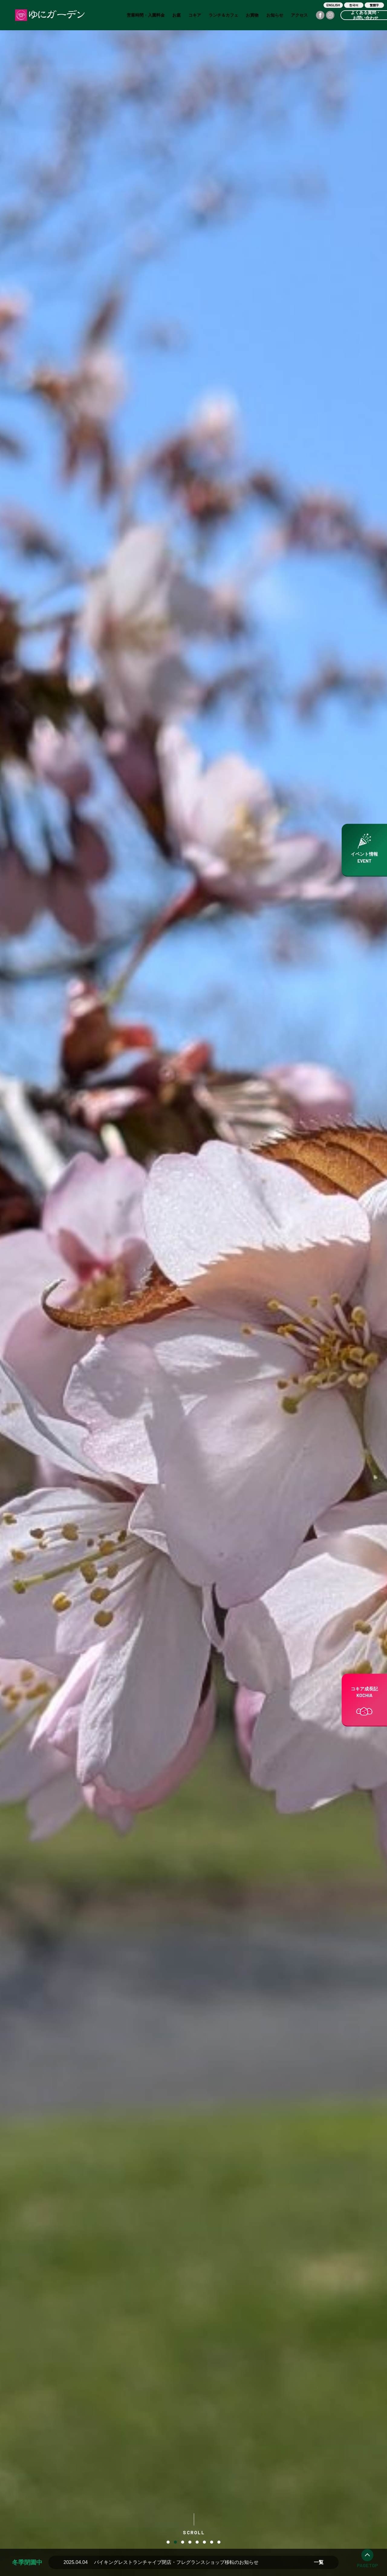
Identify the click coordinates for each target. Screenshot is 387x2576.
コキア (194, 15)
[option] (193, 1288)
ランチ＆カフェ (223, 15)
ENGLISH (333, 5)
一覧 (319, 2562)
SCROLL (194, 2524)
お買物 (252, 15)
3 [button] (182, 2542)
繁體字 (374, 5)
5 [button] (197, 2542)
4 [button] (190, 2542)
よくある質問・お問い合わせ (365, 15)
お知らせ (274, 15)
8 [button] (219, 2542)
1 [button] (168, 2542)
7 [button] (211, 2542)
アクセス (299, 15)
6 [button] (204, 2542)
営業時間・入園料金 (146, 15)
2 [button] (175, 2542)
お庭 (176, 15)
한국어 (353, 5)
